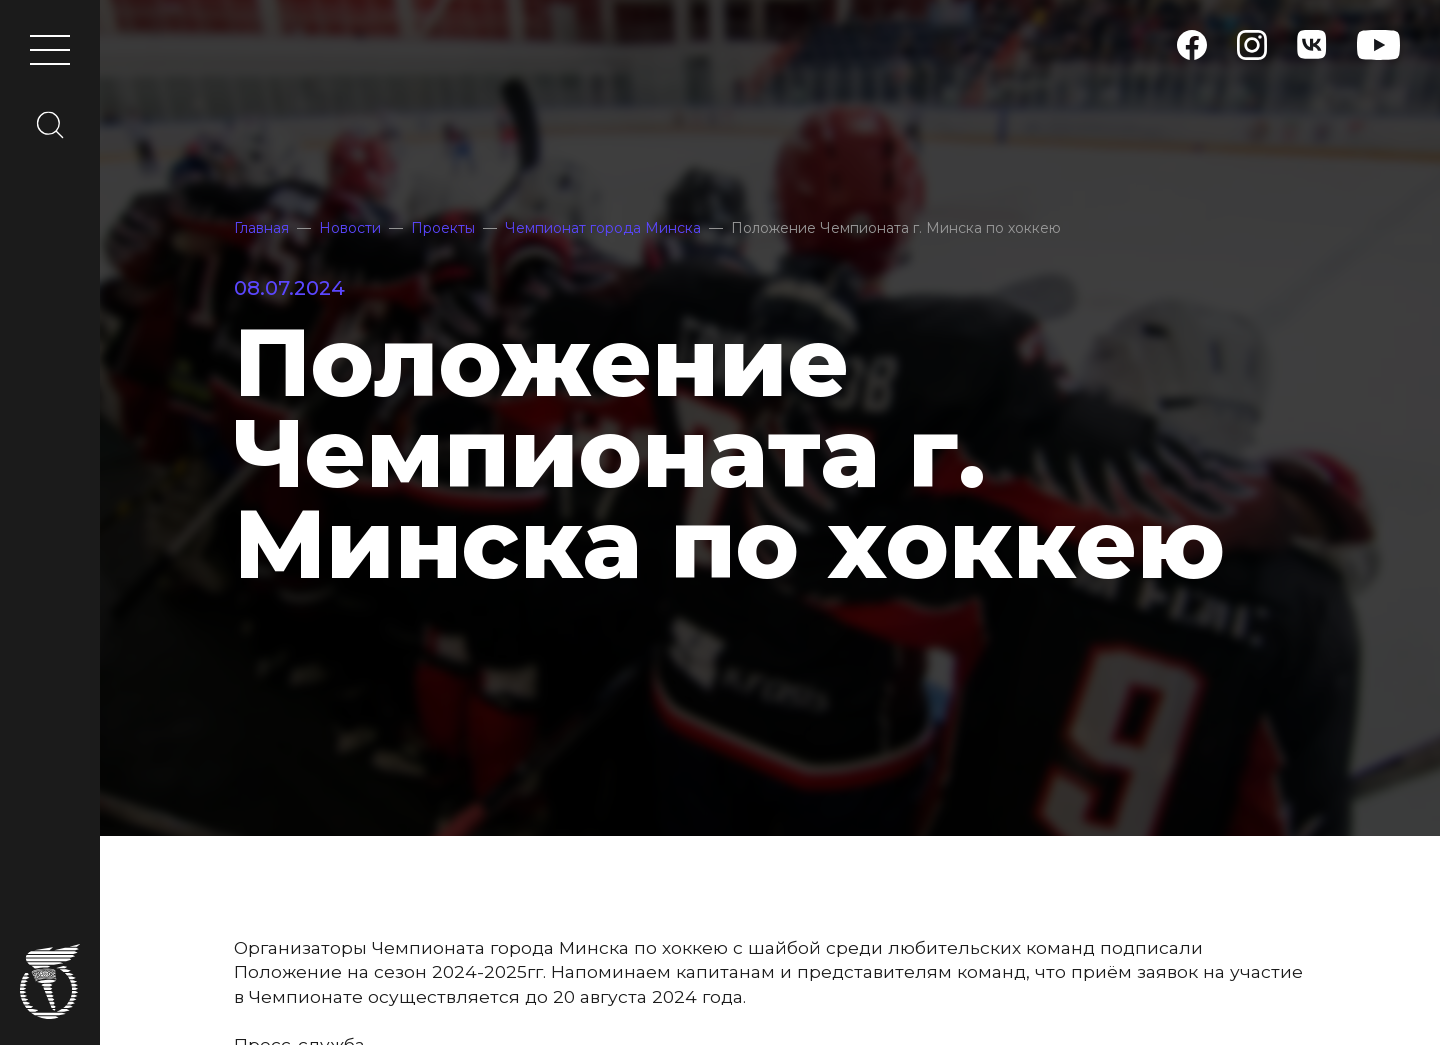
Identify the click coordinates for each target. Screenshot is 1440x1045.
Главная (261, 228)
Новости (350, 228)
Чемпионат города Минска (603, 228)
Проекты (443, 228)
